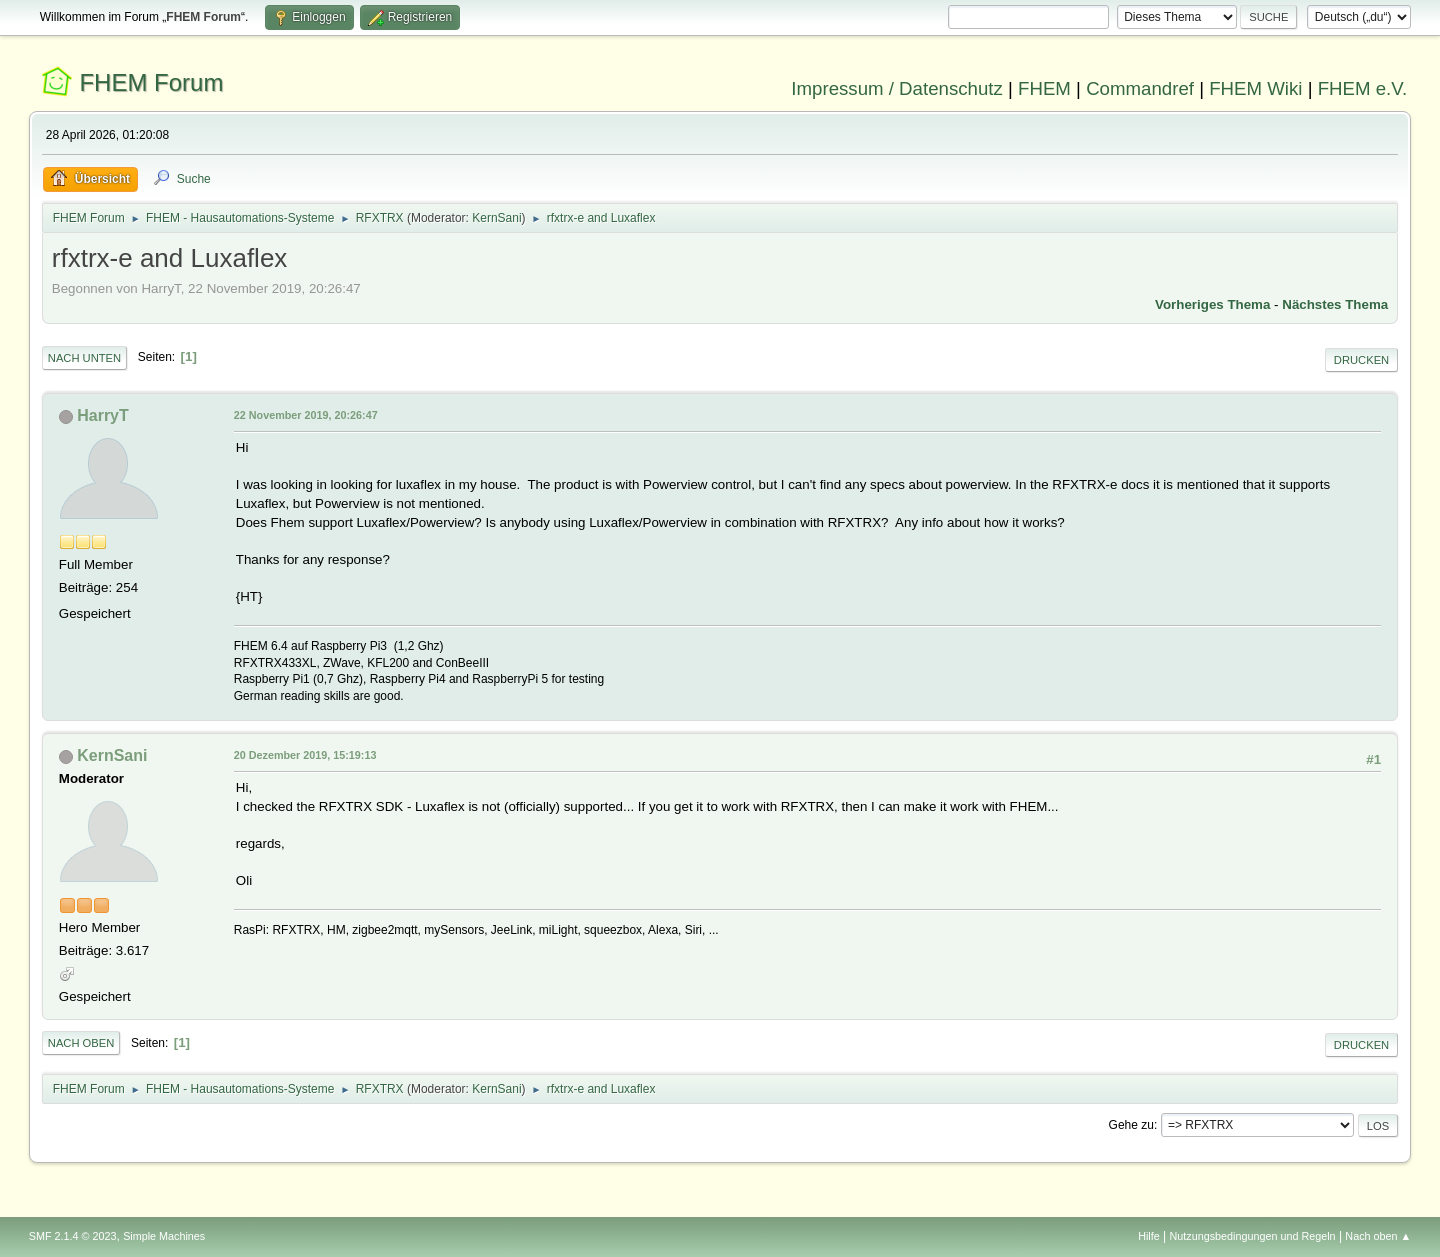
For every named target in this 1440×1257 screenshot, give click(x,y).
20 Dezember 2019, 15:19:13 (305, 755)
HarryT (103, 415)
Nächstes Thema (1335, 304)
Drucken (1361, 360)
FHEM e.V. (1363, 88)
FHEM (1044, 88)
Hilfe (1149, 1236)
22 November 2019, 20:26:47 (306, 415)
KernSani (496, 218)
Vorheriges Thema (1212, 304)
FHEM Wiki (1255, 88)
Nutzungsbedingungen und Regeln (1253, 1236)
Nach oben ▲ (1378, 1236)
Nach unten (84, 358)
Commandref (1140, 88)
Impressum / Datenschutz (897, 88)
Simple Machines (164, 1236)
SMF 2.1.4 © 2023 (73, 1236)
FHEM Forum (151, 82)
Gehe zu (1131, 1125)
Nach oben (81, 1043)
